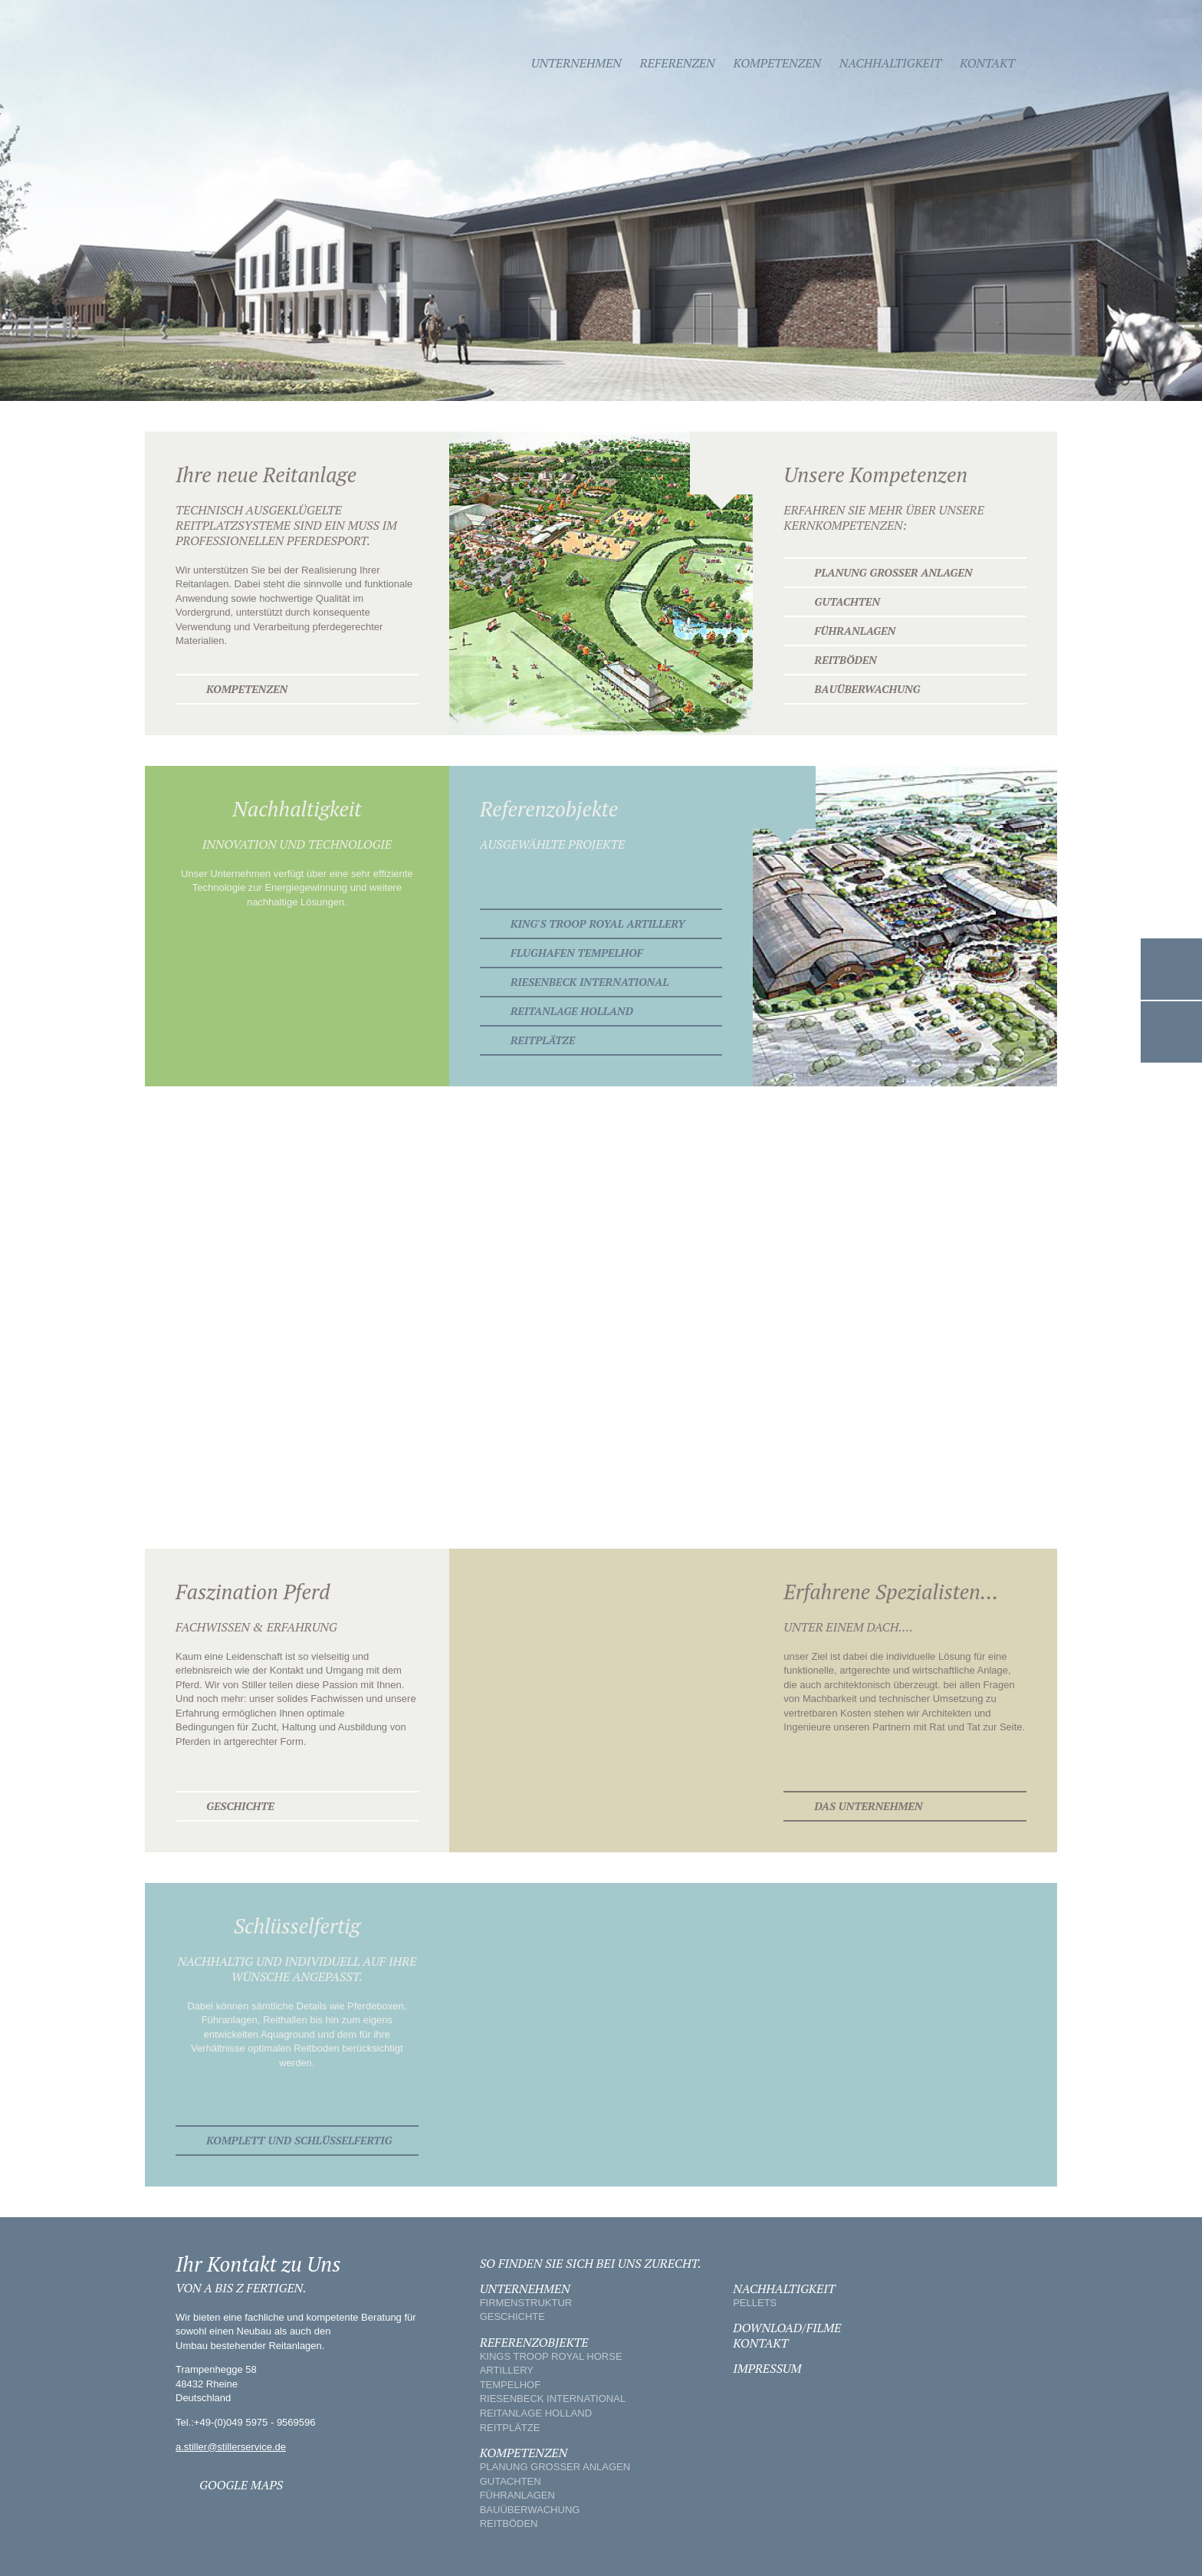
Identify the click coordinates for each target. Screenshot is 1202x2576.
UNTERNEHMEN (525, 2288)
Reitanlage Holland (572, 1011)
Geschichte (240, 1806)
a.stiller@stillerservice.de (231, 2447)
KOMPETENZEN (523, 2452)
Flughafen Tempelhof (577, 952)
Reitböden (845, 659)
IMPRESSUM (767, 2368)
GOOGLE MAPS (241, 2484)
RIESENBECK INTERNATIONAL (553, 2398)
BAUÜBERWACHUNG (530, 2509)
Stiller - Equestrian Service (246, 63)
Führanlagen (854, 630)
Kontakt (987, 62)
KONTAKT (760, 2342)
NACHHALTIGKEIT (784, 2288)
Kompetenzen (777, 62)
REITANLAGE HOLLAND (536, 2413)
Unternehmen (576, 62)
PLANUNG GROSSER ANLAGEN (555, 2466)
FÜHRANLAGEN (517, 2495)
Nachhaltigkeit (890, 62)
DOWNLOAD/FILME (787, 2327)
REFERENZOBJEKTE (534, 2342)
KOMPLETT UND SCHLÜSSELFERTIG (299, 2140)
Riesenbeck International (590, 981)
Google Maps (1171, 1032)
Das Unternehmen (868, 1806)
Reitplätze (543, 1040)
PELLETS (755, 2302)
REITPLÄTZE (510, 2427)
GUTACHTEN (510, 2481)
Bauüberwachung (867, 689)
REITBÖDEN (509, 2523)
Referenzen (677, 62)
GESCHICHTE (512, 2316)
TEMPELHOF (510, 2384)
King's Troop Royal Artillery (598, 923)
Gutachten (846, 601)
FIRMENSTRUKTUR (526, 2302)
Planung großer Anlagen (893, 572)
